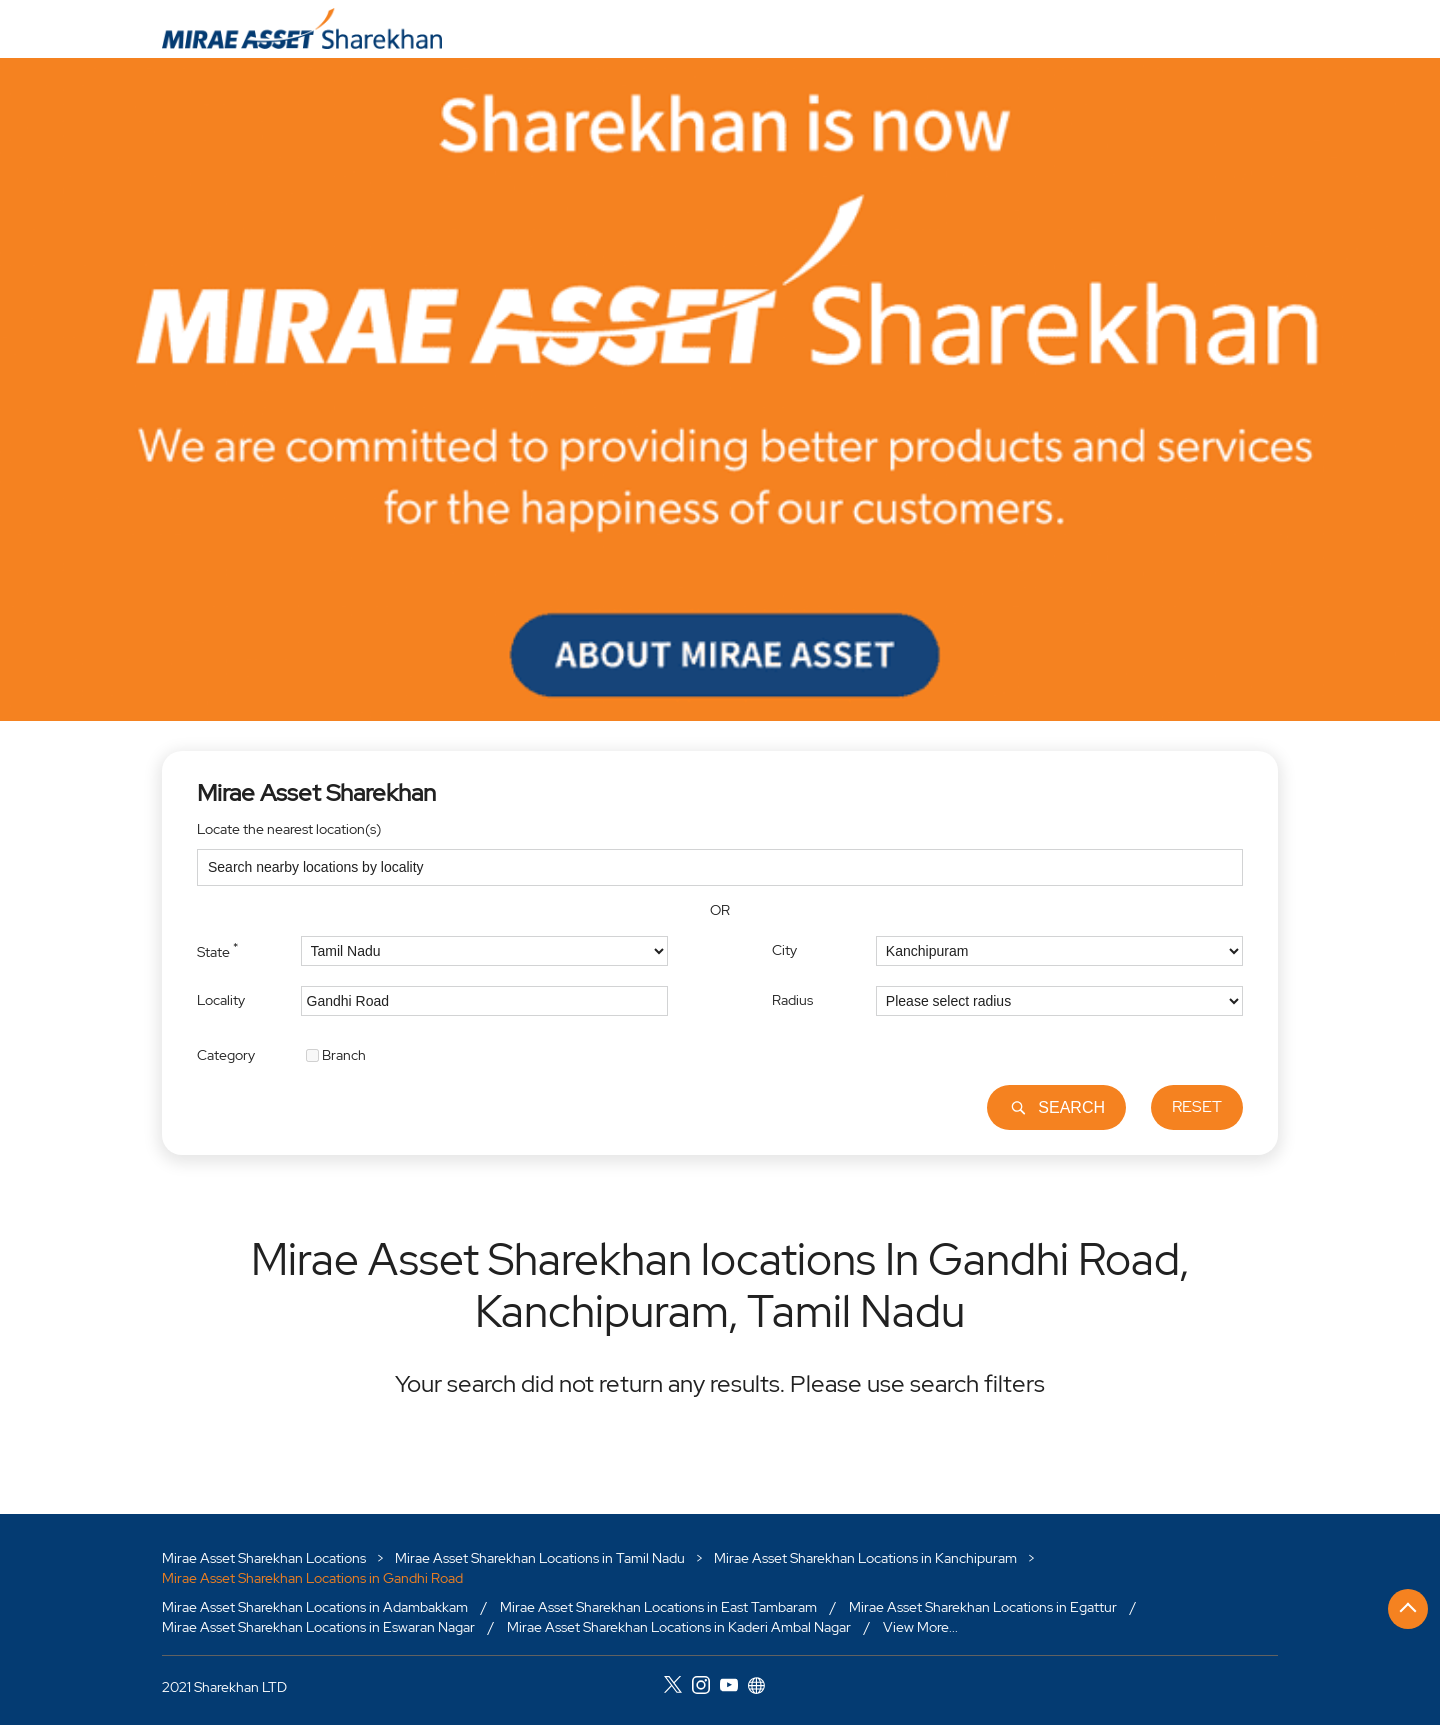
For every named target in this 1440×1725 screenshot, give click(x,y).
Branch (344, 1054)
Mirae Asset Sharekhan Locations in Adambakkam (315, 1607)
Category (226, 1054)
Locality (221, 1000)
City (784, 950)
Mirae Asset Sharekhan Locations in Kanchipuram (865, 1558)
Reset (1197, 1106)
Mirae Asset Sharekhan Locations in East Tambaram (658, 1607)
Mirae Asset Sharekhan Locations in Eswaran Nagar (318, 1626)
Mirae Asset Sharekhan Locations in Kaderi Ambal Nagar (679, 1626)
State (217, 950)
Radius (792, 1000)
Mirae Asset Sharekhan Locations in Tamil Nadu (540, 1558)
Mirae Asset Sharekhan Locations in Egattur (983, 1607)
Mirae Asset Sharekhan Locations (265, 1558)
